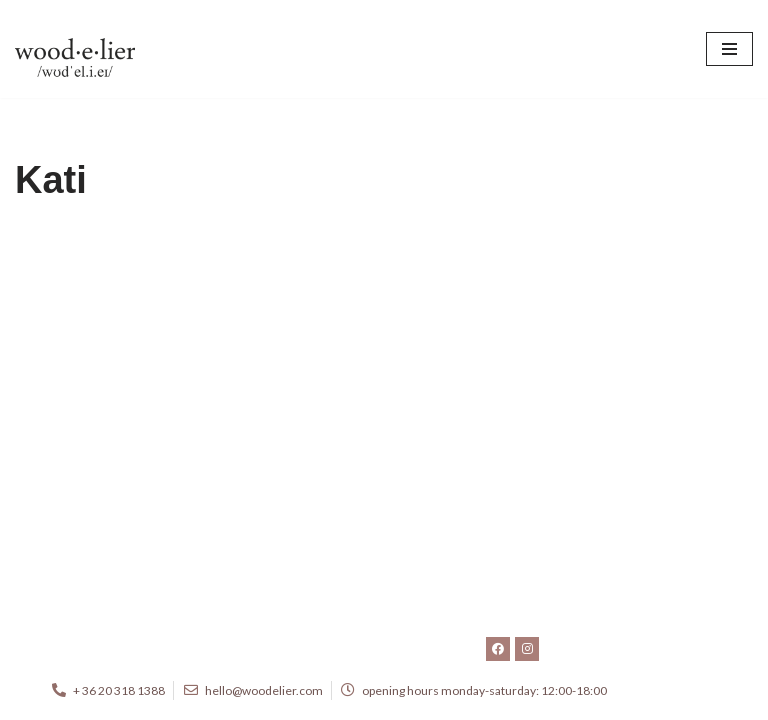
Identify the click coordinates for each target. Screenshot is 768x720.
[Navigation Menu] (729, 49)
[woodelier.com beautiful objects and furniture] (75, 49)
